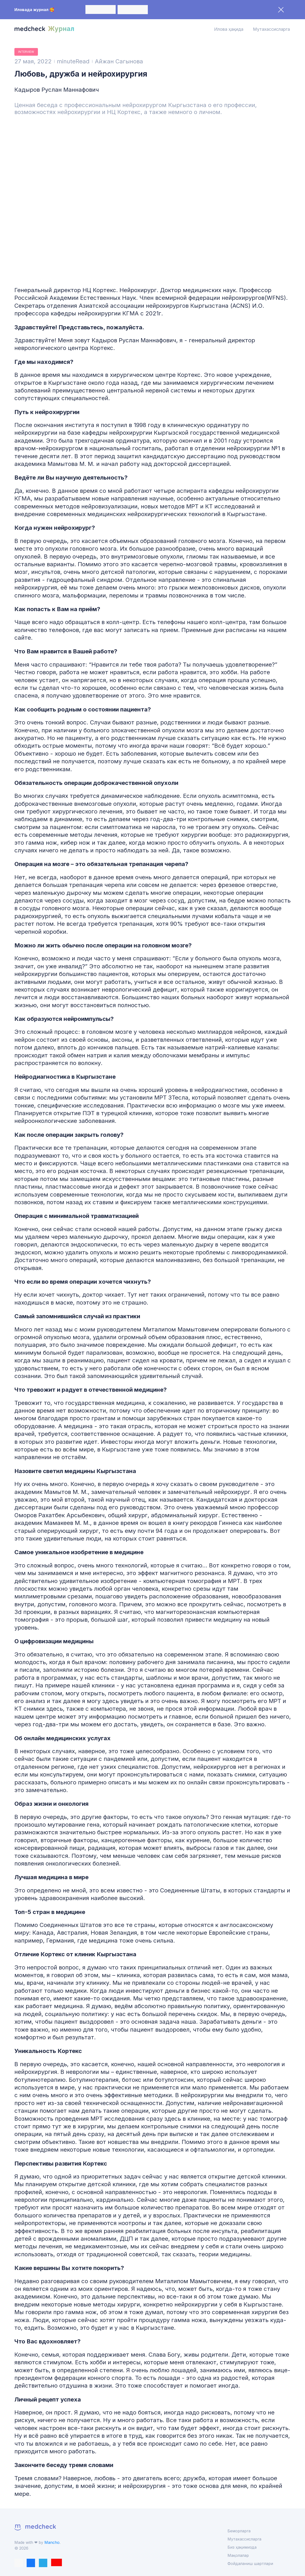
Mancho (52, 2542)
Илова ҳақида (228, 29)
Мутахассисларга (271, 29)
